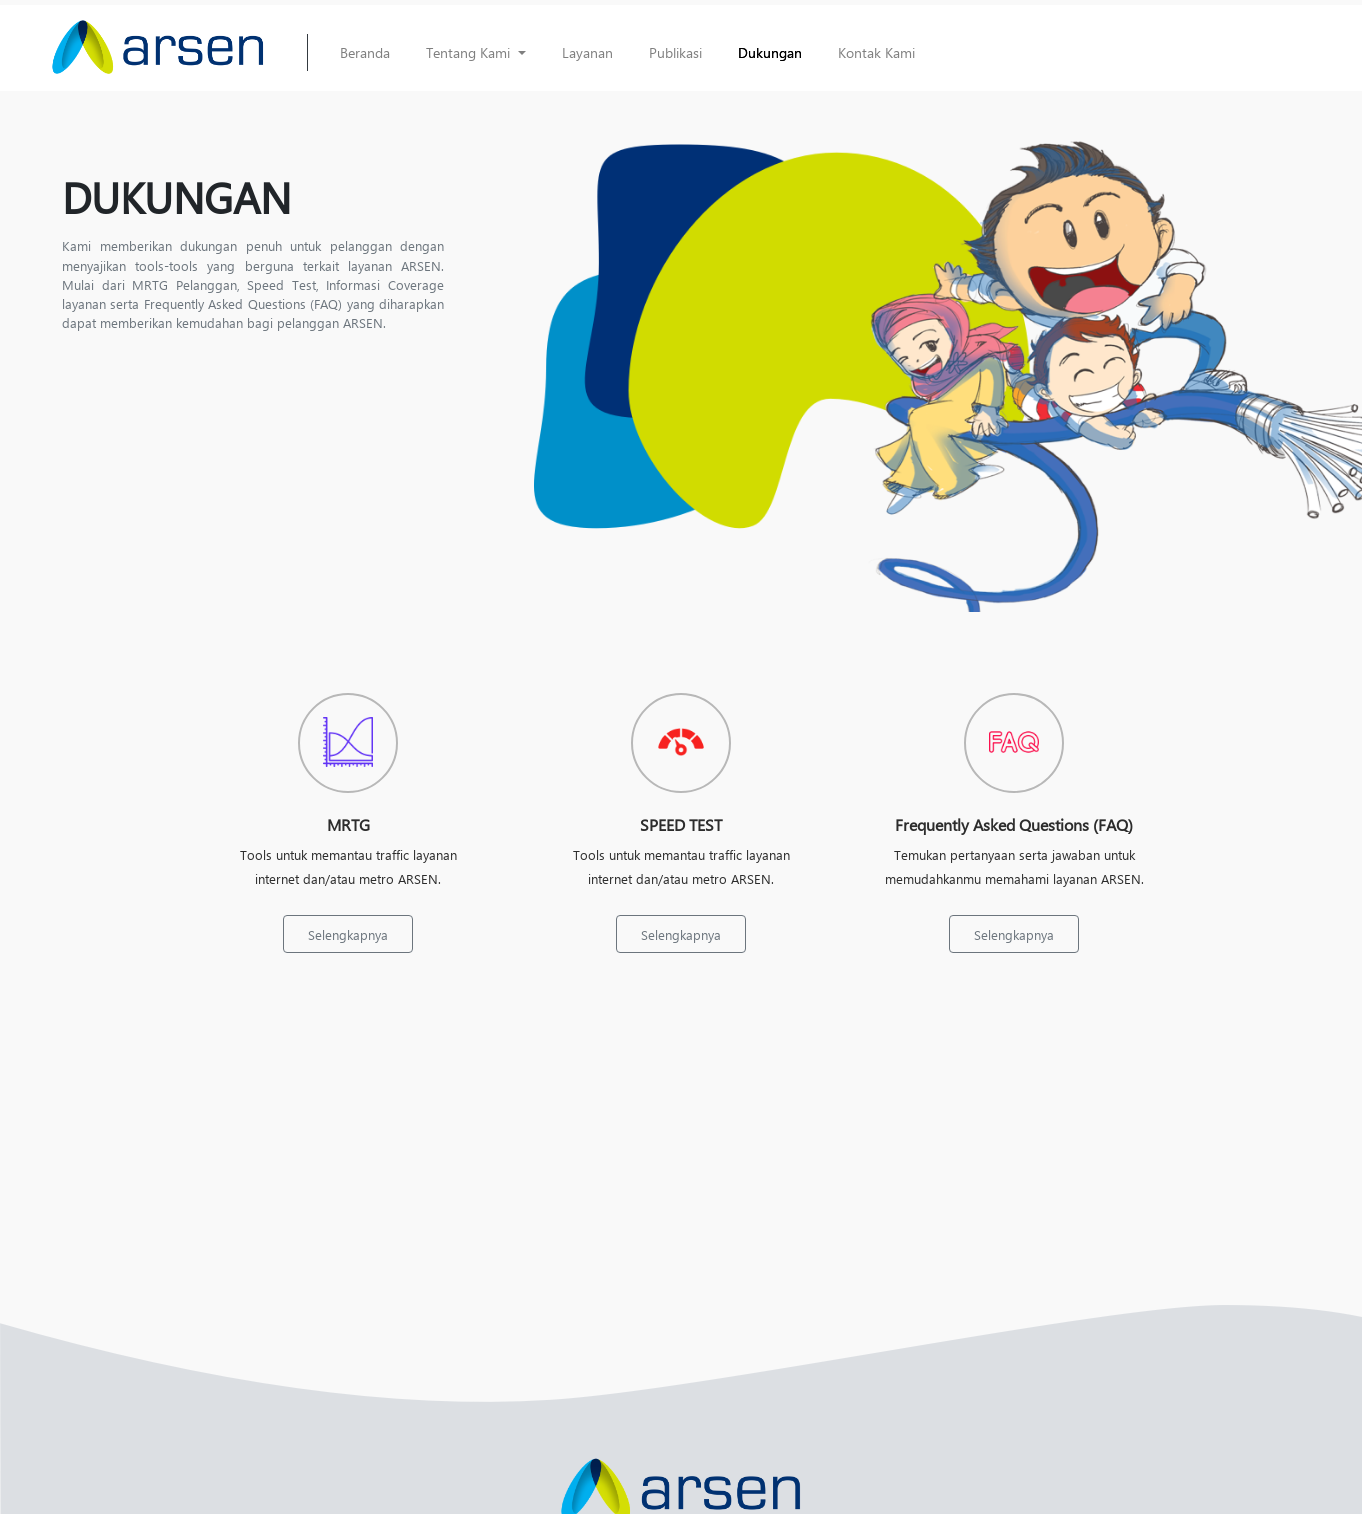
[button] (476, 52)
